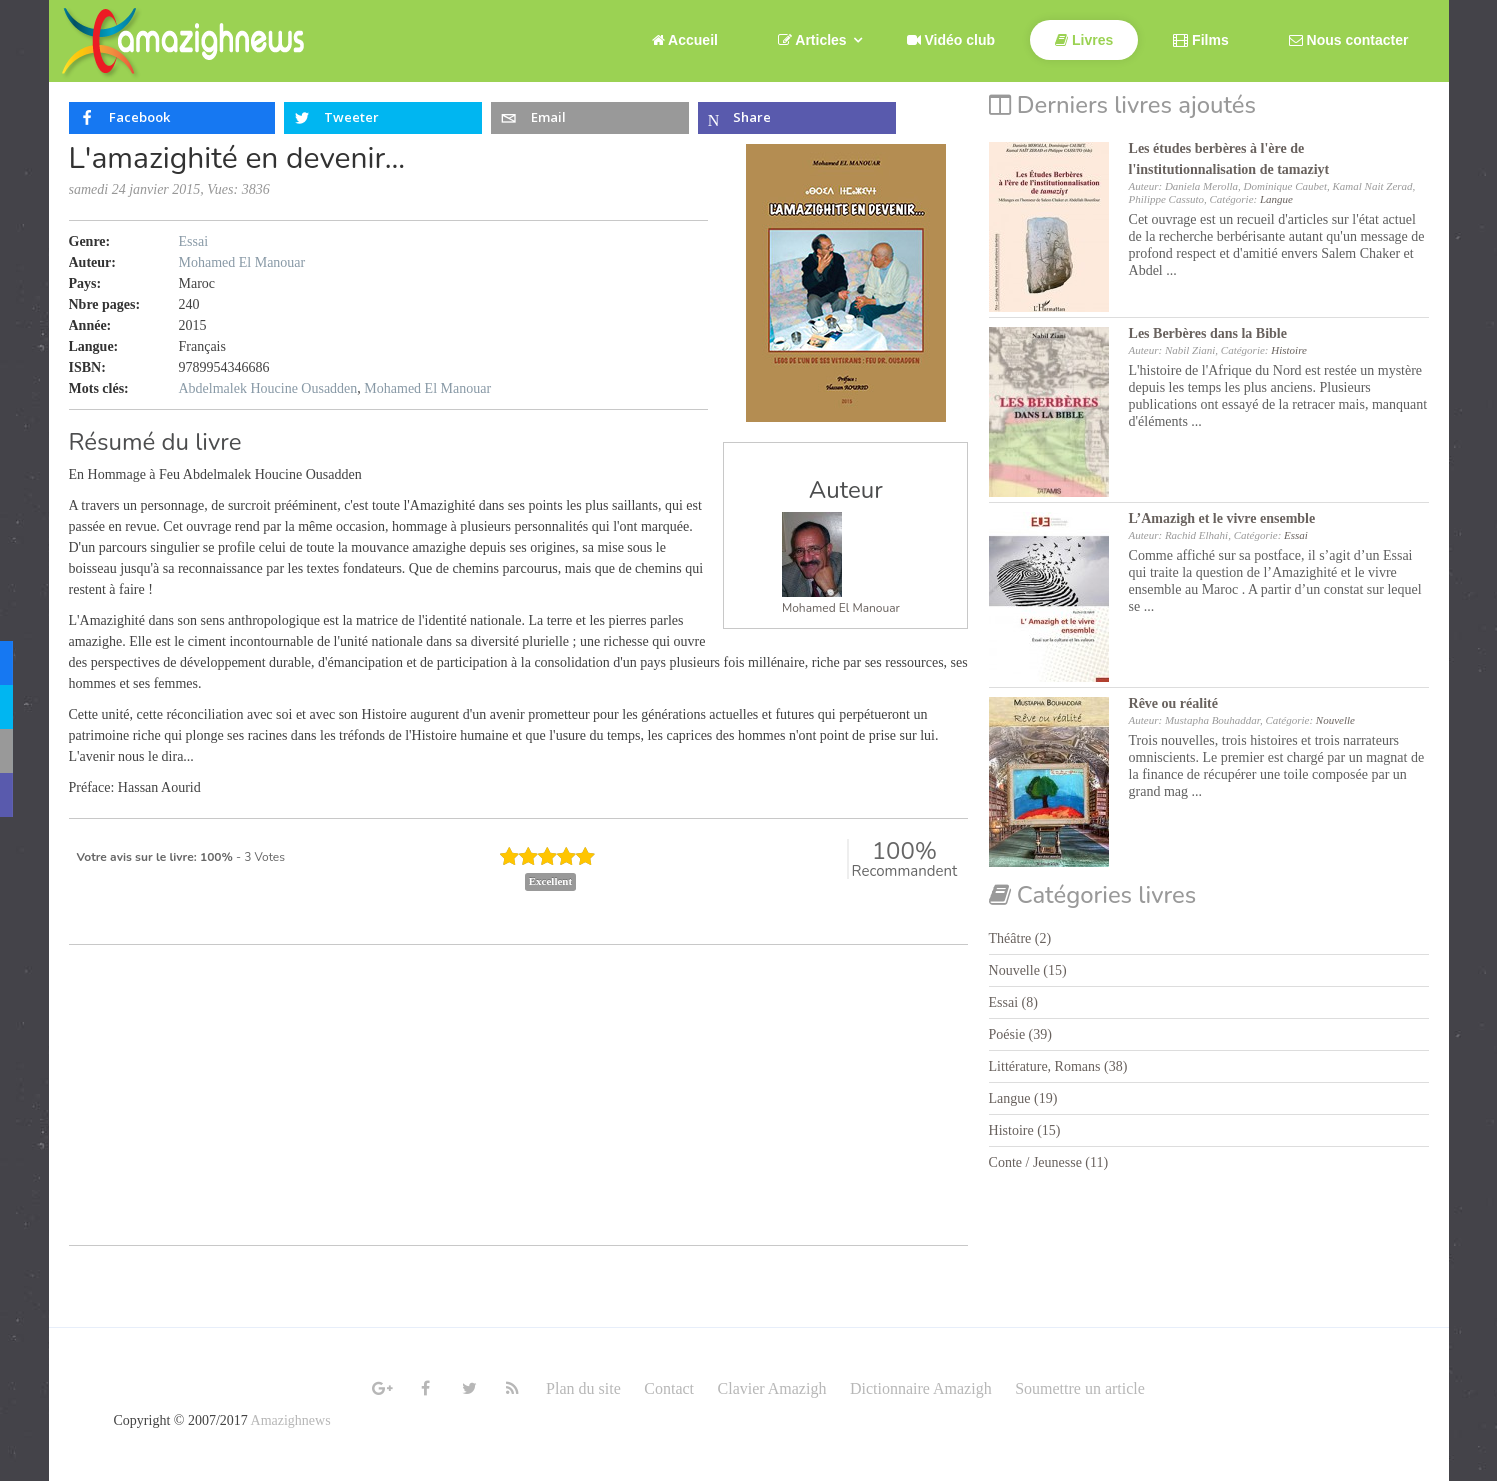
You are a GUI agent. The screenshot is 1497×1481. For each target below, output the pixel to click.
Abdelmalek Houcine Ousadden (268, 388)
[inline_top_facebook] (172, 118)
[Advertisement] (519, 1105)
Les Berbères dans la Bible (1208, 333)
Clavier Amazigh (772, 1388)
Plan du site (583, 1388)
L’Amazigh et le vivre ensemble (1222, 518)
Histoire (1289, 350)
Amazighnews (291, 1420)
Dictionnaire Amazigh (921, 1388)
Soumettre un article (1080, 1388)
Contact (669, 1388)
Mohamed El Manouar (841, 608)
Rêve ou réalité (1173, 703)
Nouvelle (1335, 720)
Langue (1276, 199)
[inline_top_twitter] (383, 118)
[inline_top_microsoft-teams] (797, 118)
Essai (194, 241)
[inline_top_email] (590, 118)
